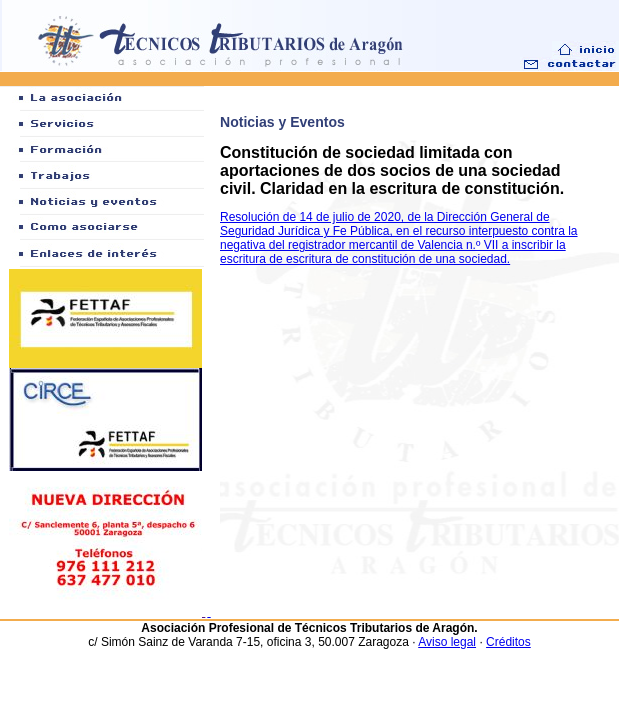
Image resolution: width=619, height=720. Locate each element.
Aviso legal (447, 642)
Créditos (508, 642)
